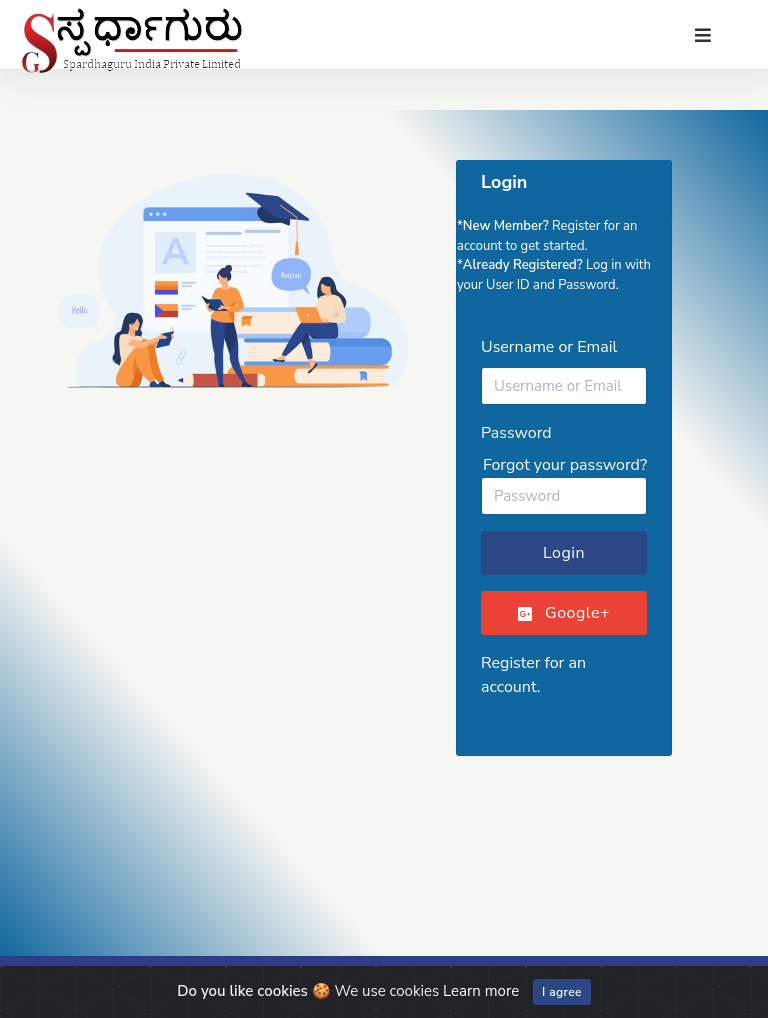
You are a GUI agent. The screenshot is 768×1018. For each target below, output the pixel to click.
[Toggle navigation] (703, 35)
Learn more (481, 991)
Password (516, 433)
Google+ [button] (564, 613)
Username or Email (549, 347)
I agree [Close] (562, 992)
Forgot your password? (565, 465)
